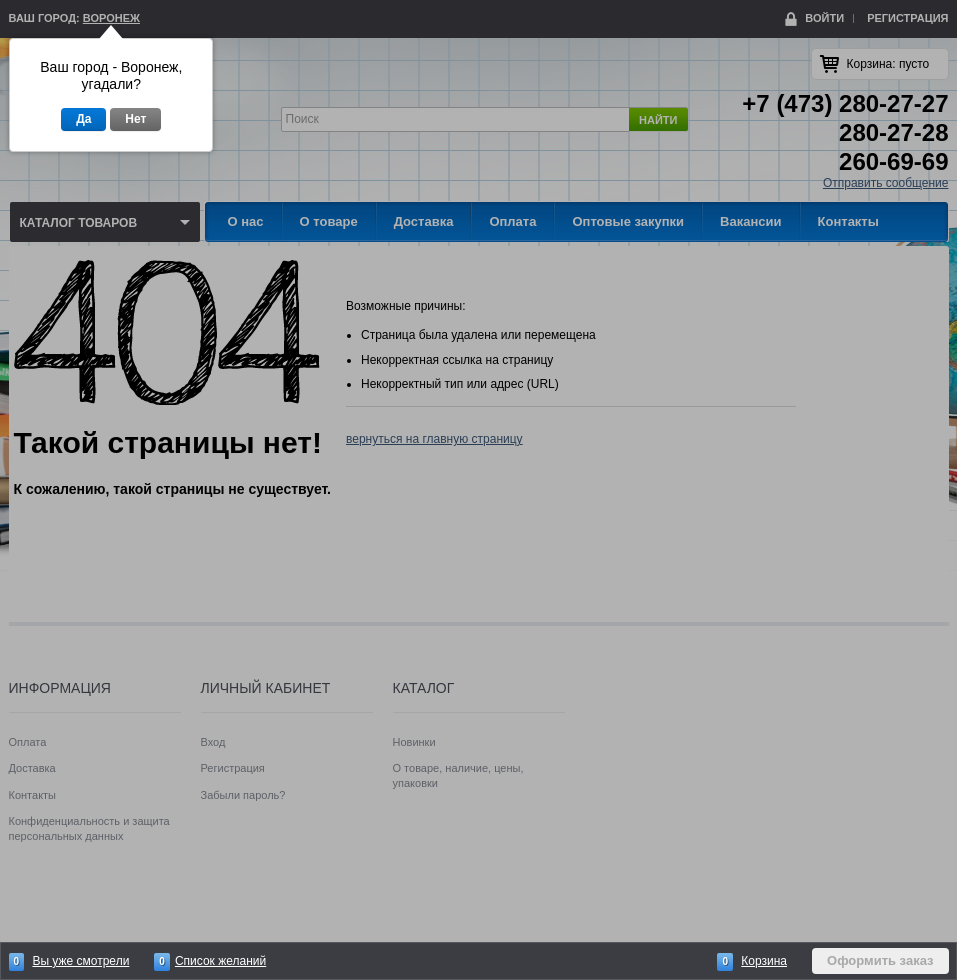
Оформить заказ (880, 960)
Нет (135, 119)
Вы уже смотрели (80, 961)
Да (83, 119)
